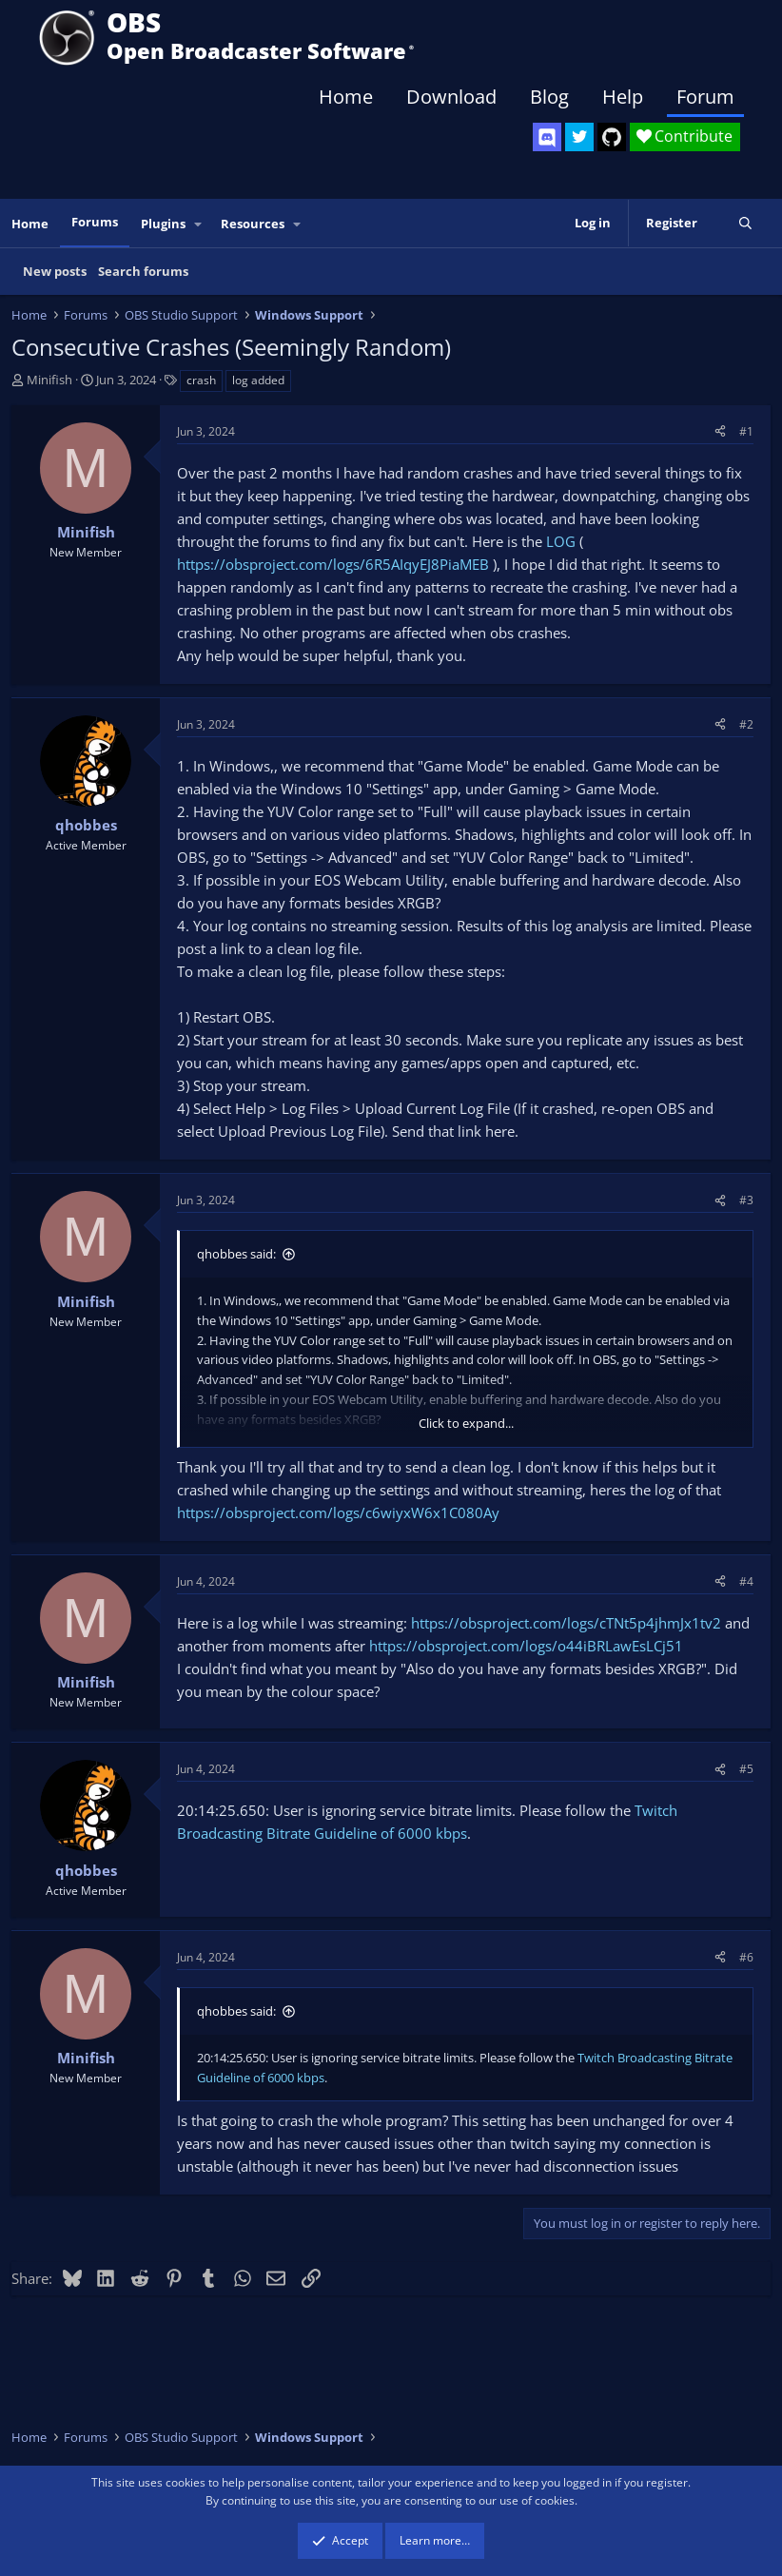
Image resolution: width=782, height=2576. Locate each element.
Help (622, 96)
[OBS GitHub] (611, 137)
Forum (705, 96)
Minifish (49, 379)
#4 (746, 1581)
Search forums (143, 271)
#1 (746, 431)
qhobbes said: (236, 1253)
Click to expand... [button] (466, 1423)
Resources (252, 223)
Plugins (163, 223)
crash (201, 380)
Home (346, 96)
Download (451, 96)
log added (258, 380)
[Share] (720, 431)
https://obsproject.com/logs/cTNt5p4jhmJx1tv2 (566, 1622)
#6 (746, 1957)
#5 (746, 1769)
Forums (94, 221)
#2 (746, 724)
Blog (549, 96)
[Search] (745, 223)
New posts (55, 271)
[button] (198, 224)
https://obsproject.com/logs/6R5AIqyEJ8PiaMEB (333, 564)
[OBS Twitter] (579, 137)
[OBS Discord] (547, 137)
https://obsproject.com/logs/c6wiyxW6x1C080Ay (338, 1512)
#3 (746, 1200)
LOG (561, 541)
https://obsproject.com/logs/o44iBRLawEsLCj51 (526, 1645)
